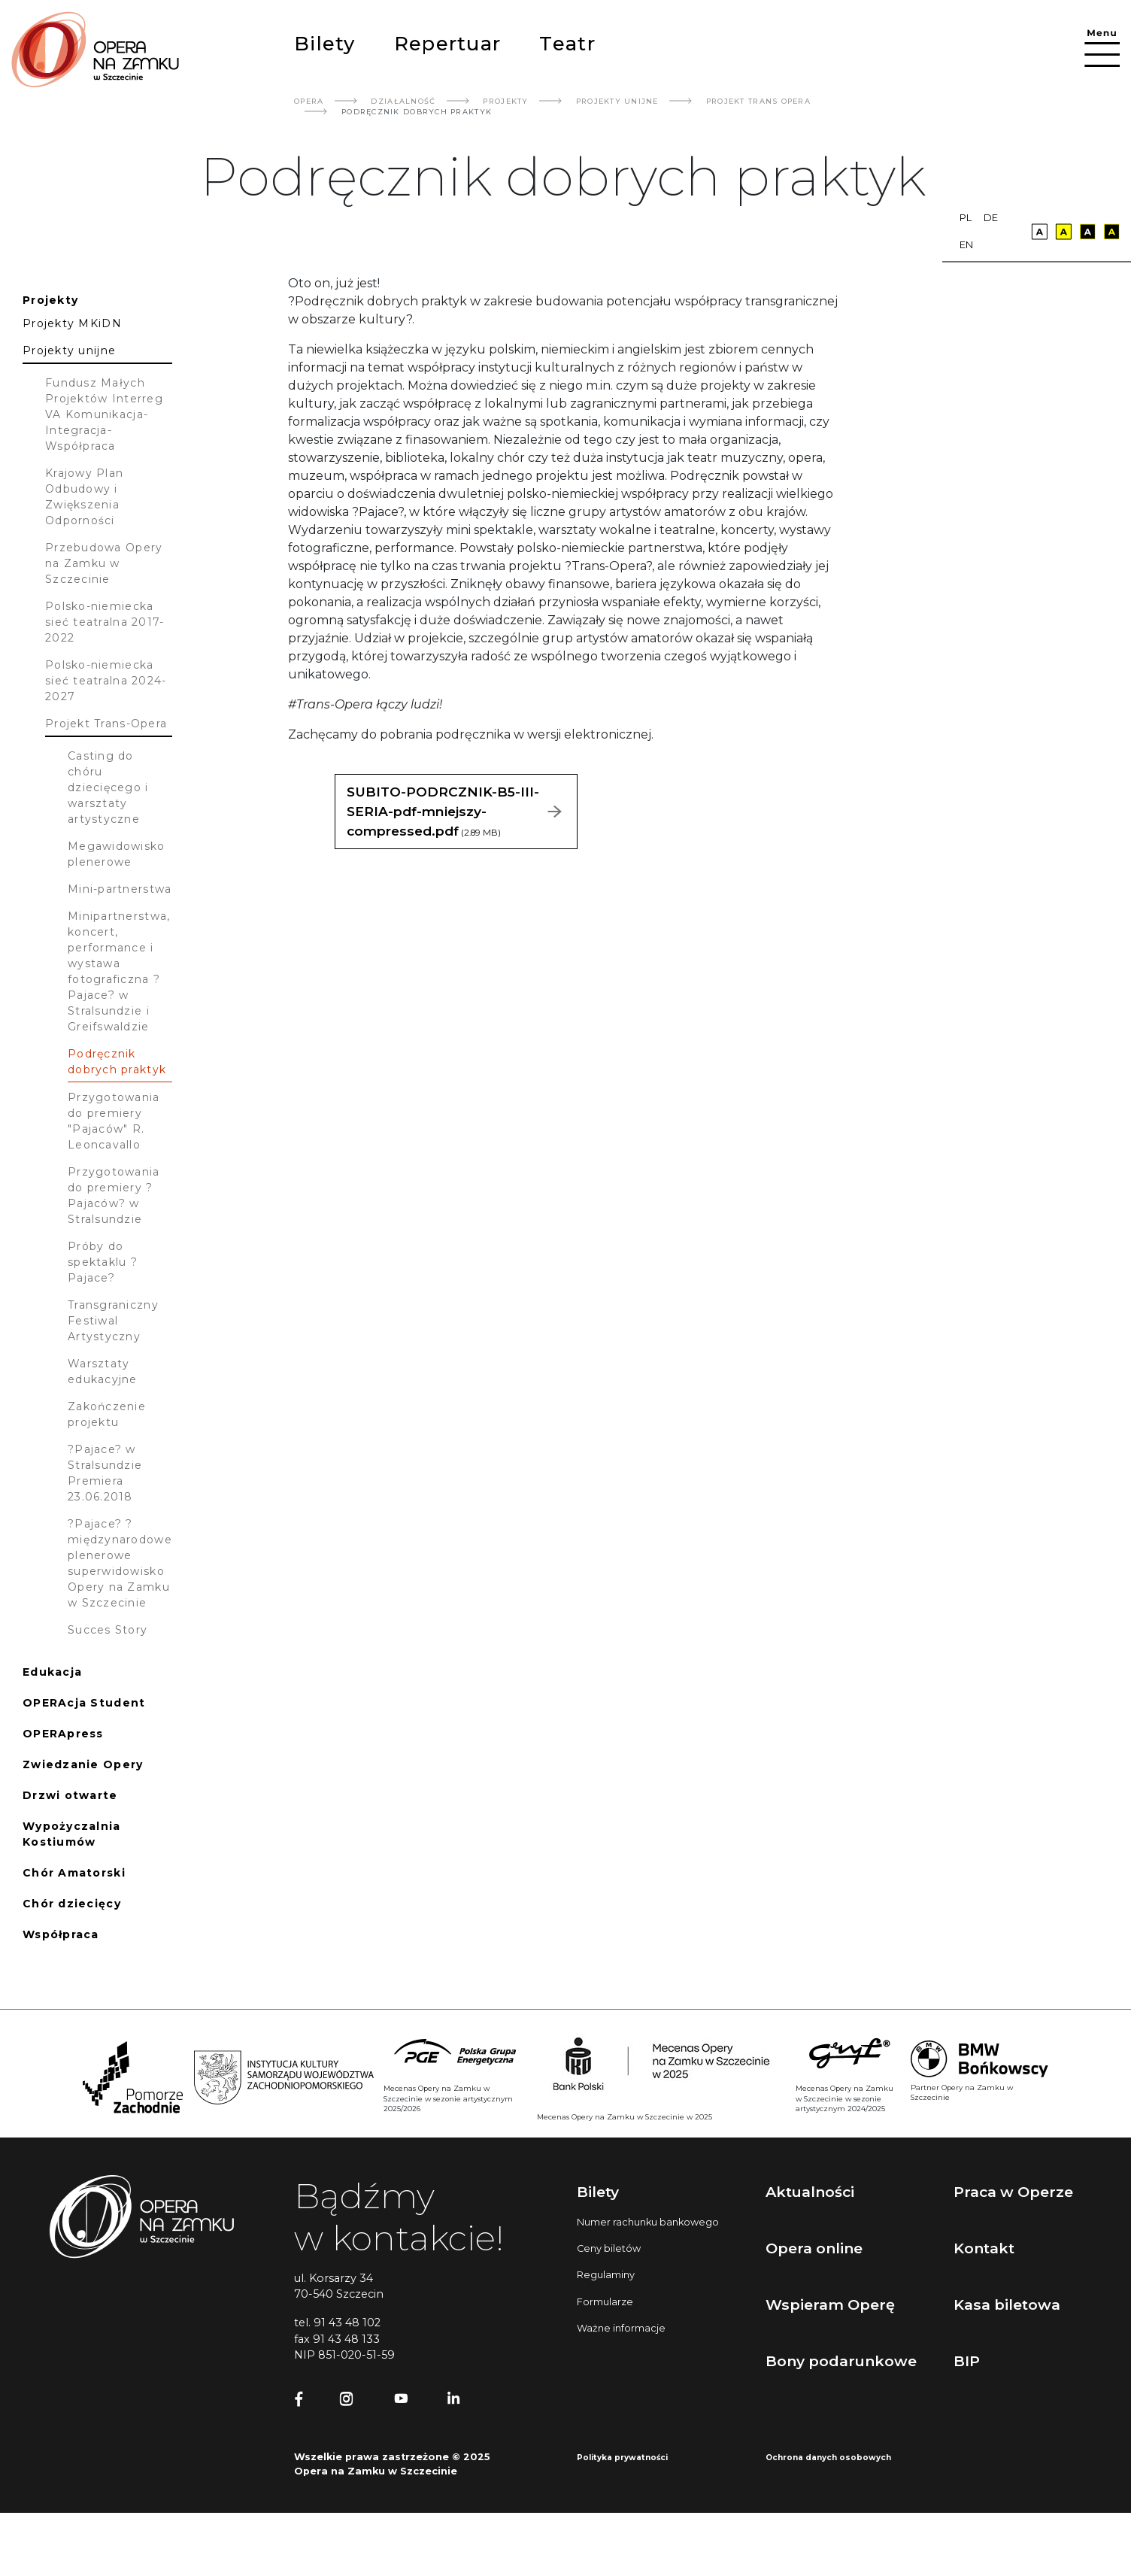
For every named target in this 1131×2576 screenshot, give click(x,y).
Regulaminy (606, 2274)
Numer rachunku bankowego (648, 2222)
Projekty (505, 101)
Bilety (325, 43)
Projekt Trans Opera (758, 101)
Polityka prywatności (622, 2457)
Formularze (605, 2301)
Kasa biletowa (1007, 2304)
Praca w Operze (1013, 2192)
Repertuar (447, 43)
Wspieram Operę (830, 2304)
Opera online (814, 2248)
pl (966, 217)
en (966, 244)
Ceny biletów (609, 2248)
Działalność (403, 101)
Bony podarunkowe (841, 2361)
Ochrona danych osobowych (828, 2457)
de (991, 217)
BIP (967, 2361)
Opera (308, 101)
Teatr (567, 43)
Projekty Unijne (617, 101)
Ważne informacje (621, 2328)
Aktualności (810, 2192)
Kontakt (984, 2248)
